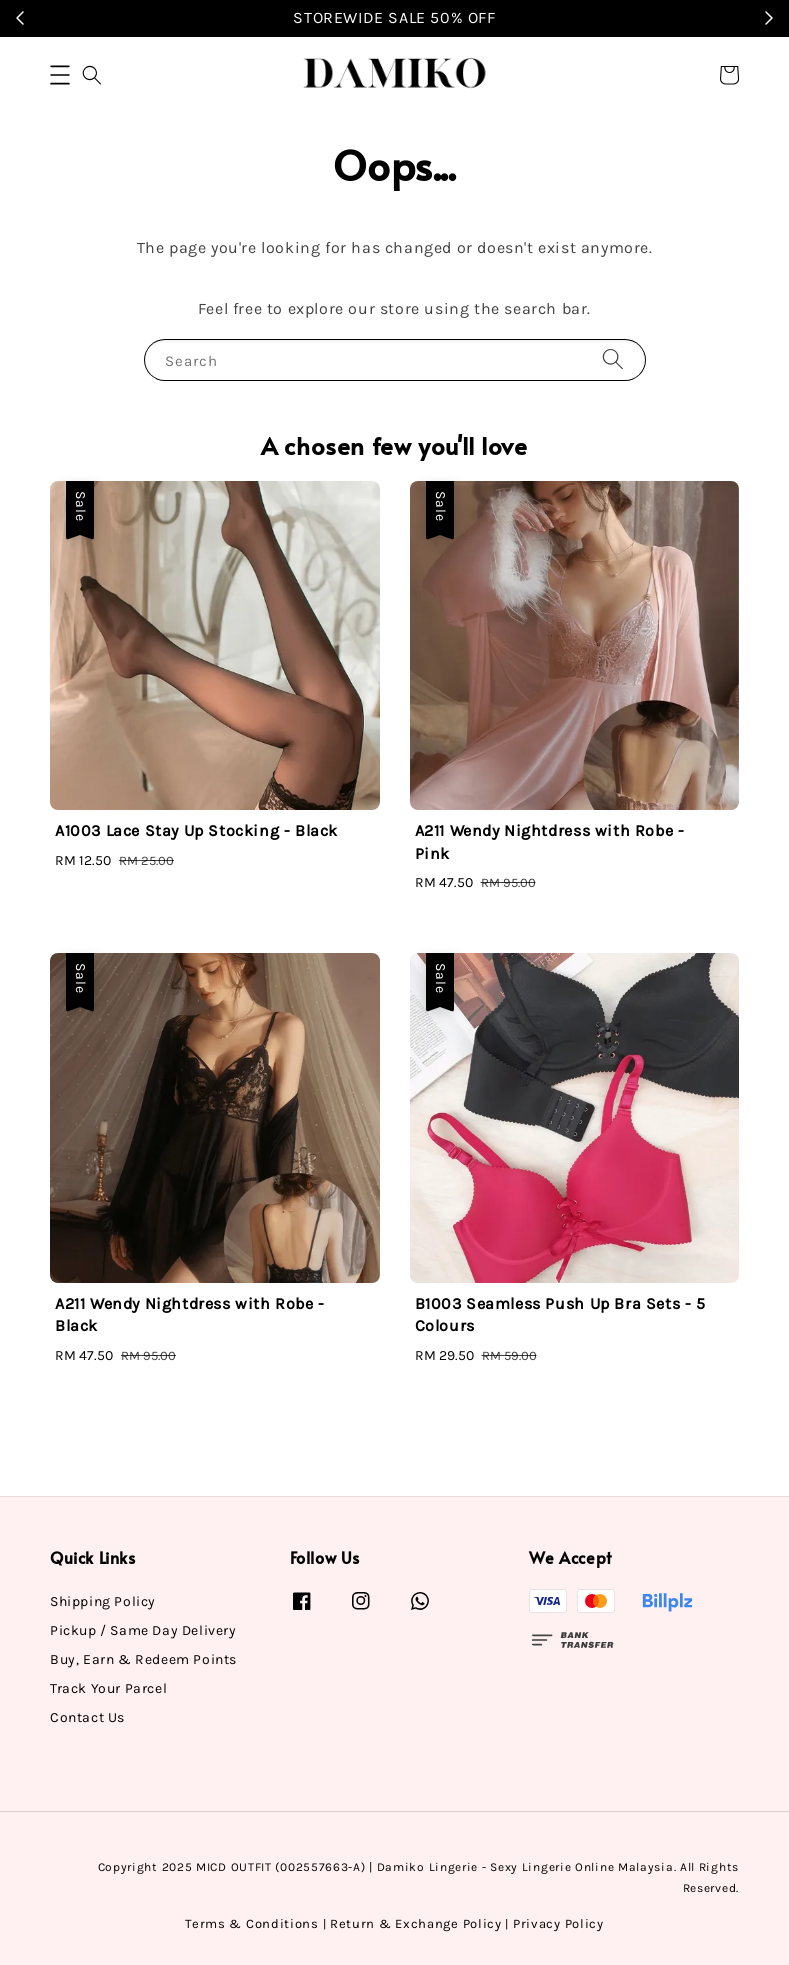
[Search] (613, 359)
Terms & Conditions (252, 1923)
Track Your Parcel (108, 1688)
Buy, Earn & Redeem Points (143, 1659)
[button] (60, 75)
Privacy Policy (558, 1923)
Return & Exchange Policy (416, 1923)
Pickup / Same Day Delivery (143, 1630)
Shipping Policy (103, 1601)
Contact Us (87, 1717)
